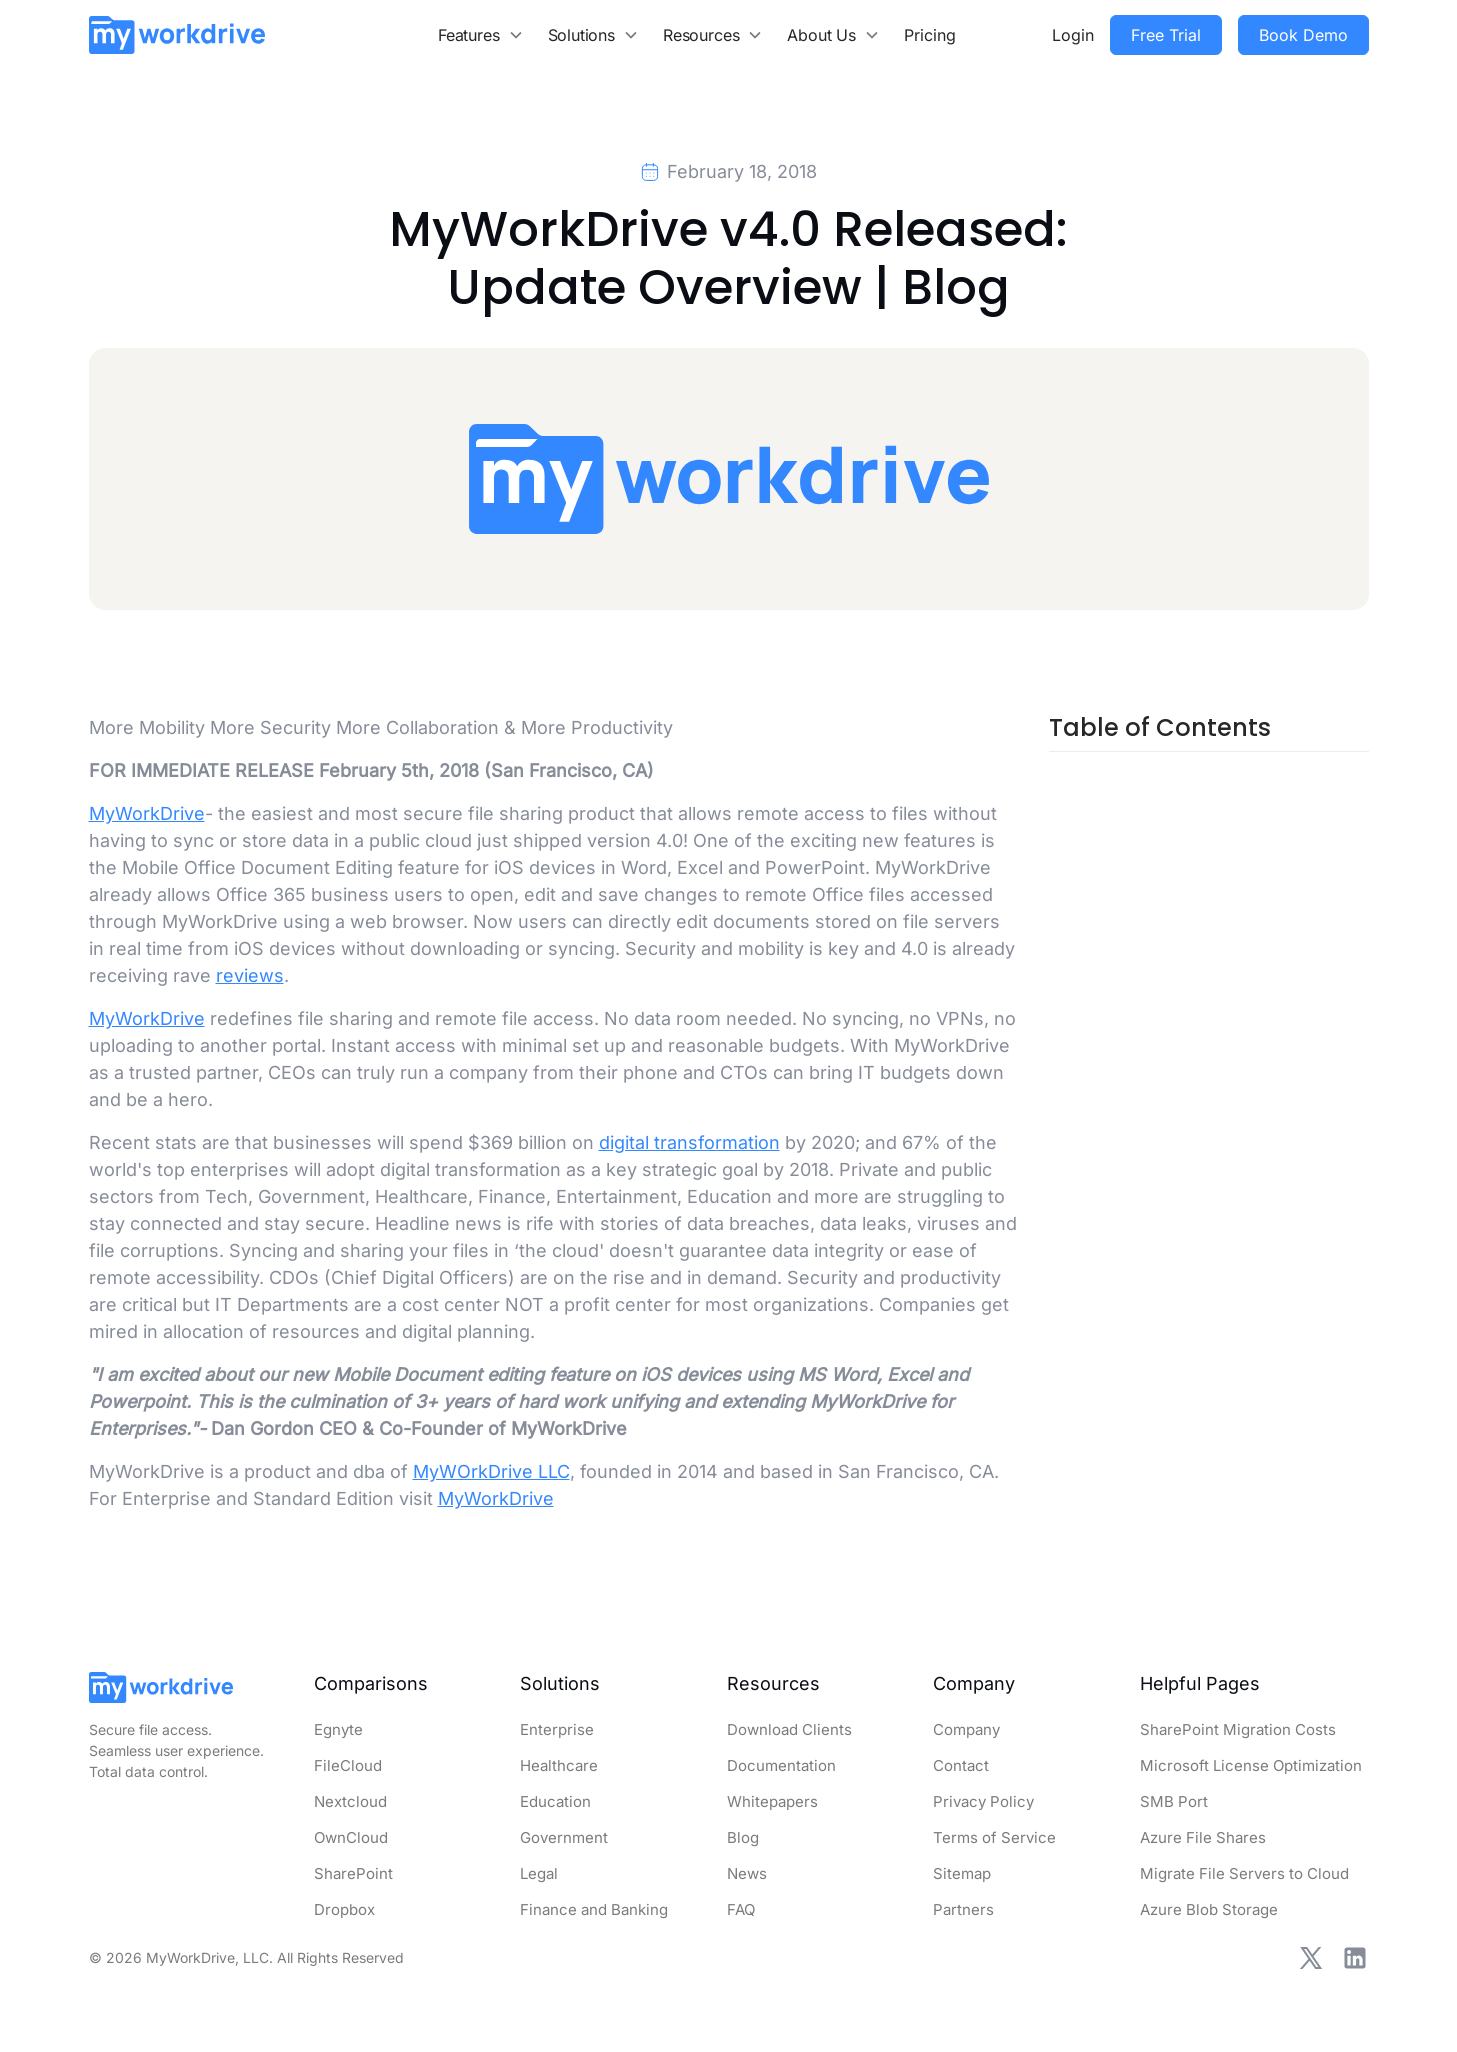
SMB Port (1174, 1801)
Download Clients (789, 1729)
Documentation (781, 1765)
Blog (743, 1837)
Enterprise (557, 1729)
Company (966, 1729)
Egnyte (338, 1729)
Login (1073, 35)
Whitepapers (772, 1801)
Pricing (930, 35)
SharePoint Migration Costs (1238, 1729)
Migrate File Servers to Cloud (1244, 1873)
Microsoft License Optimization (1251, 1765)
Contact (961, 1765)
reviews (250, 975)
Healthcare (559, 1765)
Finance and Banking (594, 1909)
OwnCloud (351, 1837)
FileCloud (348, 1765)
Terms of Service (994, 1837)
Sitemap (962, 1873)
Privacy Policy (983, 1801)
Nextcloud (350, 1801)
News (747, 1873)
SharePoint (353, 1873)
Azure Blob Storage (1209, 1909)
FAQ (741, 1909)
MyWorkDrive (147, 813)
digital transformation (689, 1142)
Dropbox (344, 1909)
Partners (963, 1909)
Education (555, 1801)
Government (564, 1837)
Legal (539, 1873)
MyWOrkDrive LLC (491, 1471)
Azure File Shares (1203, 1837)
